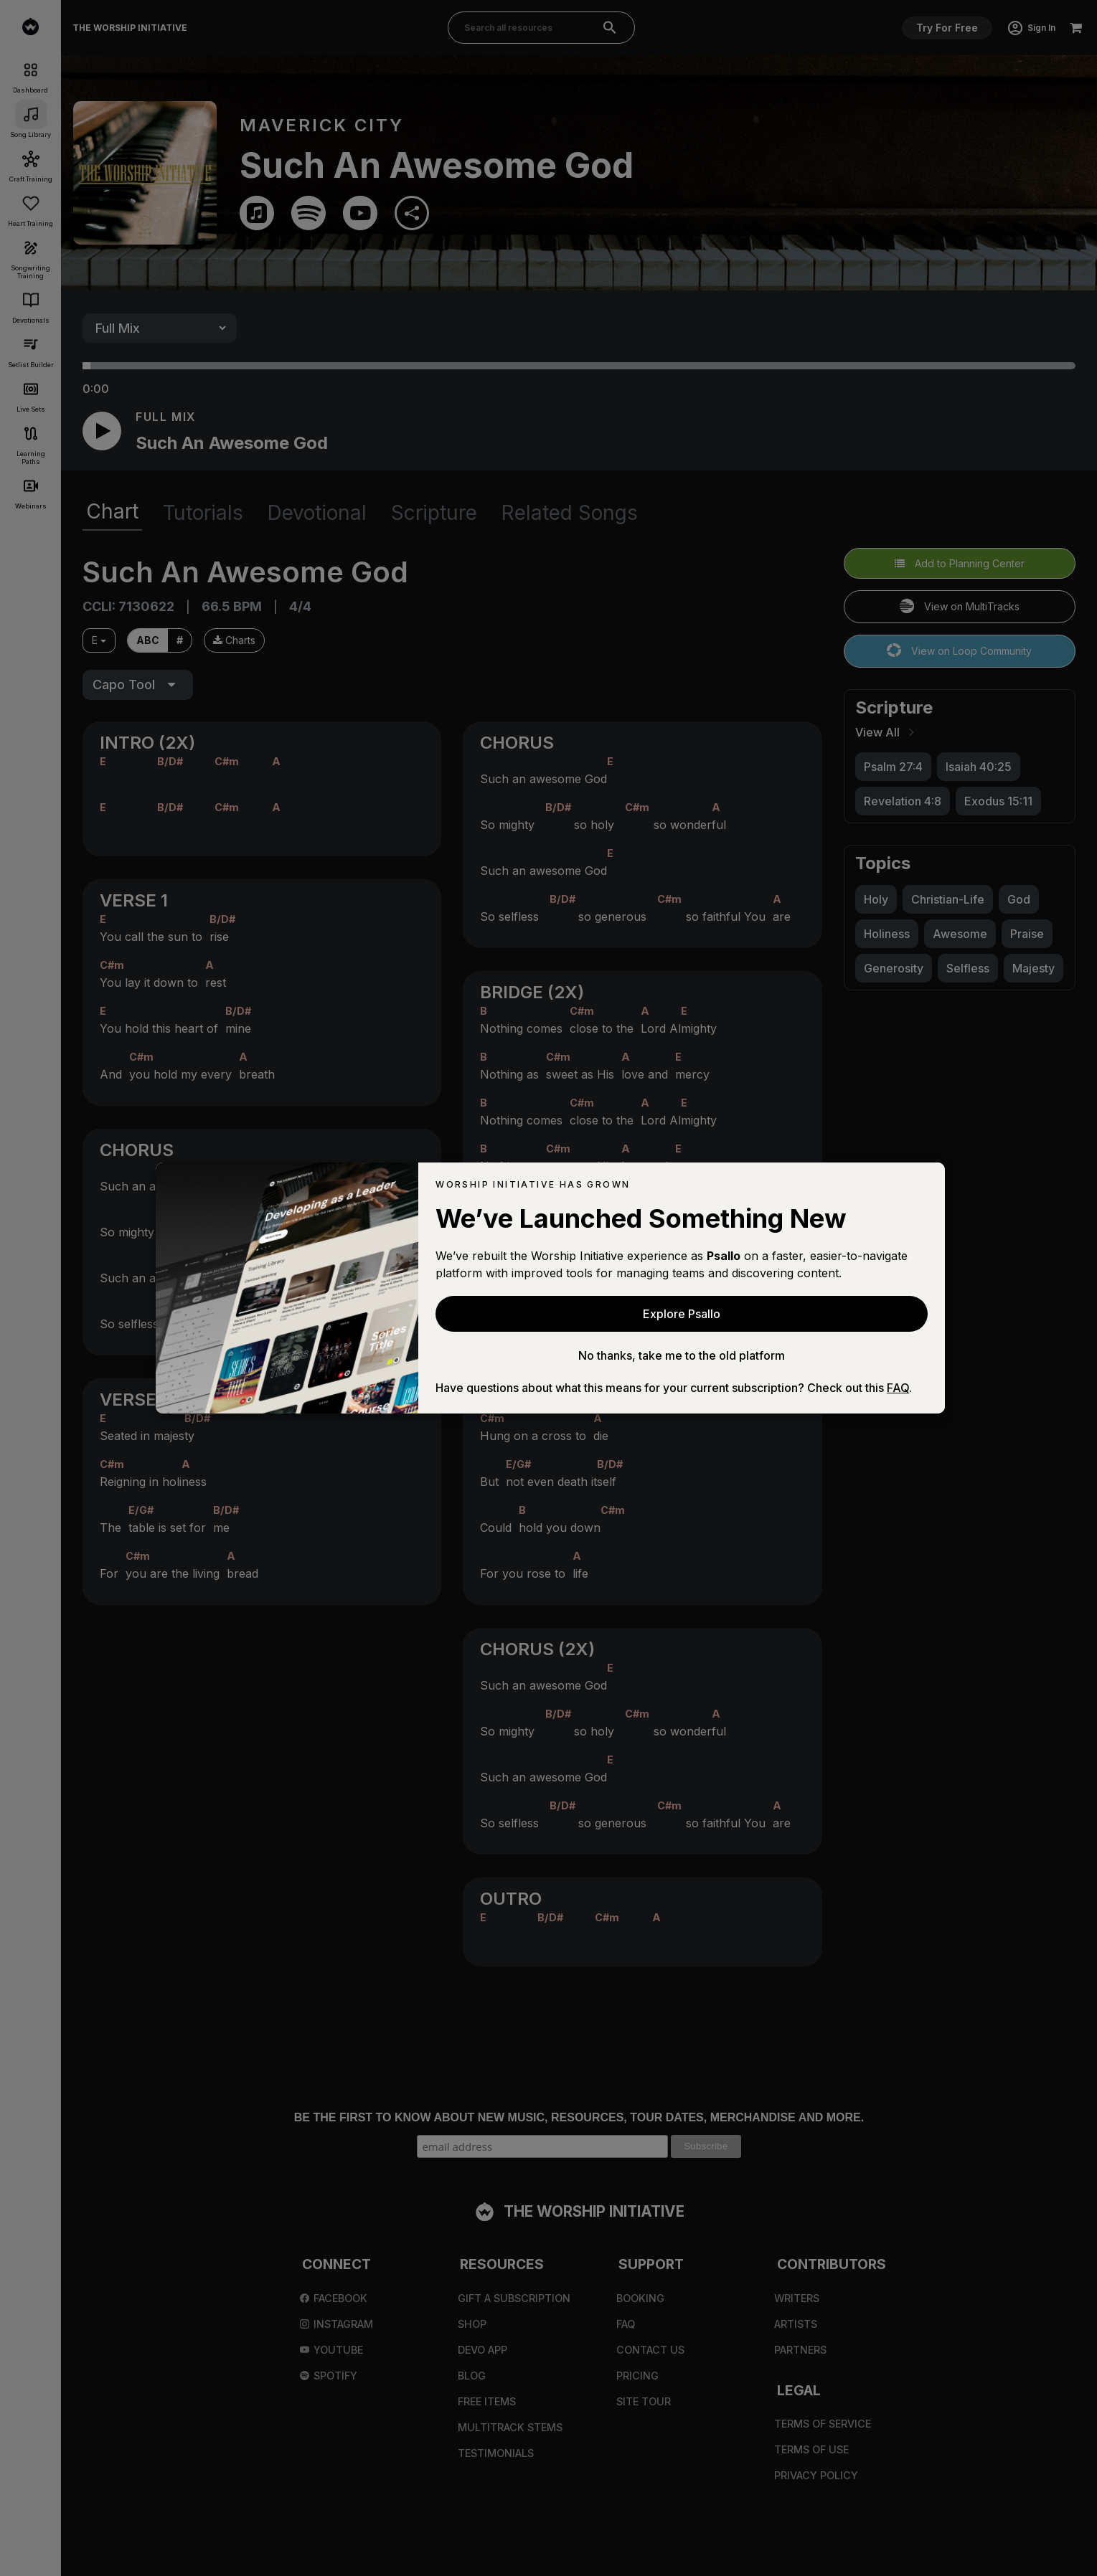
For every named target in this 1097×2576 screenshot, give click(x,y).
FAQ (898, 1388)
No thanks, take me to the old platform (681, 1355)
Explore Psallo (681, 1314)
